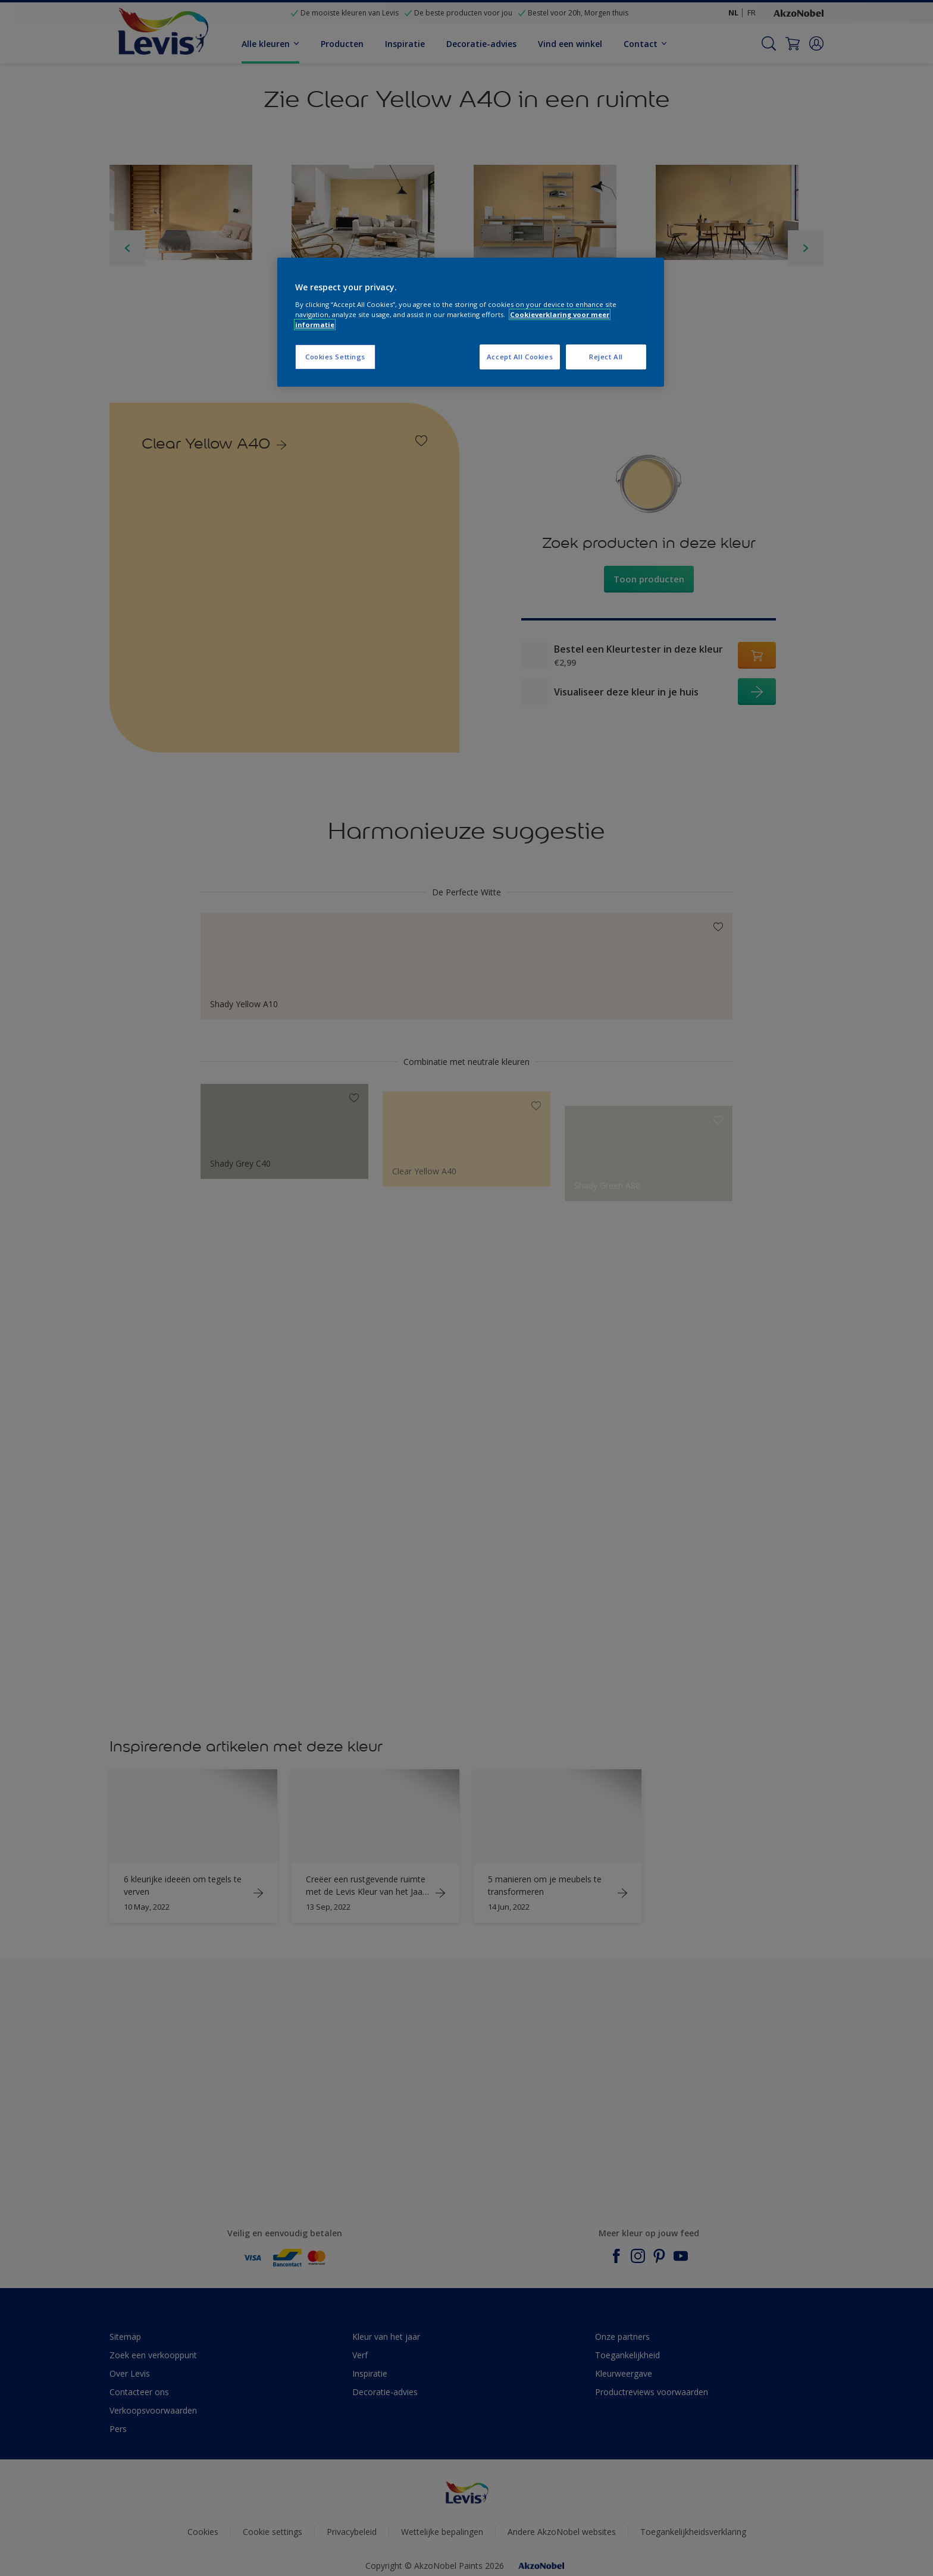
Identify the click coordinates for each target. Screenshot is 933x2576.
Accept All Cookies (520, 356)
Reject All (606, 356)
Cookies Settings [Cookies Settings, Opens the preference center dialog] (335, 356)
